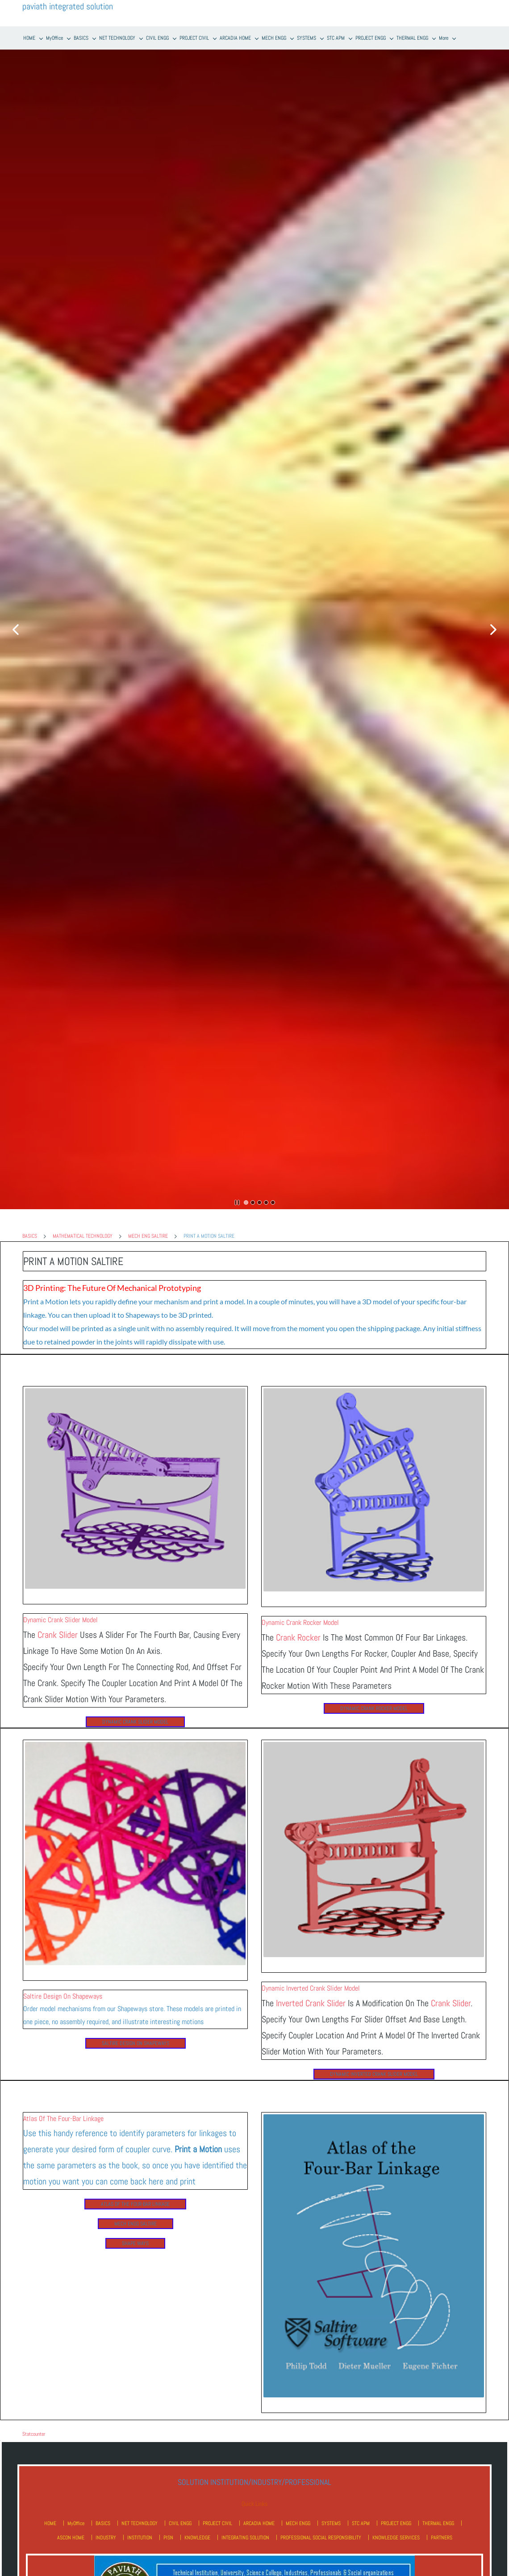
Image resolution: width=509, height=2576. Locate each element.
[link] (135, 1390)
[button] (15, 629)
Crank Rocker (298, 1637)
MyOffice (75, 2523)
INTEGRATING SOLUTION (245, 2537)
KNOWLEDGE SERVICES (396, 2537)
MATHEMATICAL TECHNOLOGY (83, 1236)
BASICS (29, 1236)
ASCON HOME (70, 2537)
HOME (50, 2523)
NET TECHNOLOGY (139, 2523)
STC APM (361, 2523)
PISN (168, 2537)
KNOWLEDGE (197, 2537)
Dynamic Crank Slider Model (60, 1619)
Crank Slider (58, 1635)
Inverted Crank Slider (311, 2003)
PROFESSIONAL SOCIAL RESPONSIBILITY (320, 2537)
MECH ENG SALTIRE (148, 1236)
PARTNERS (441, 2537)
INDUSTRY (106, 2537)
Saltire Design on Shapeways (62, 1996)
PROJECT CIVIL (217, 2523)
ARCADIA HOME (259, 2523)
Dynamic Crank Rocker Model (300, 1622)
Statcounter (33, 2434)
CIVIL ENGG (180, 2523)
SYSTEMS (331, 2523)
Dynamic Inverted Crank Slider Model (311, 1988)
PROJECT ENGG (396, 2523)
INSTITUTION (139, 2537)
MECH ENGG (298, 2523)
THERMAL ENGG (438, 2523)
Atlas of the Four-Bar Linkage (63, 2118)
